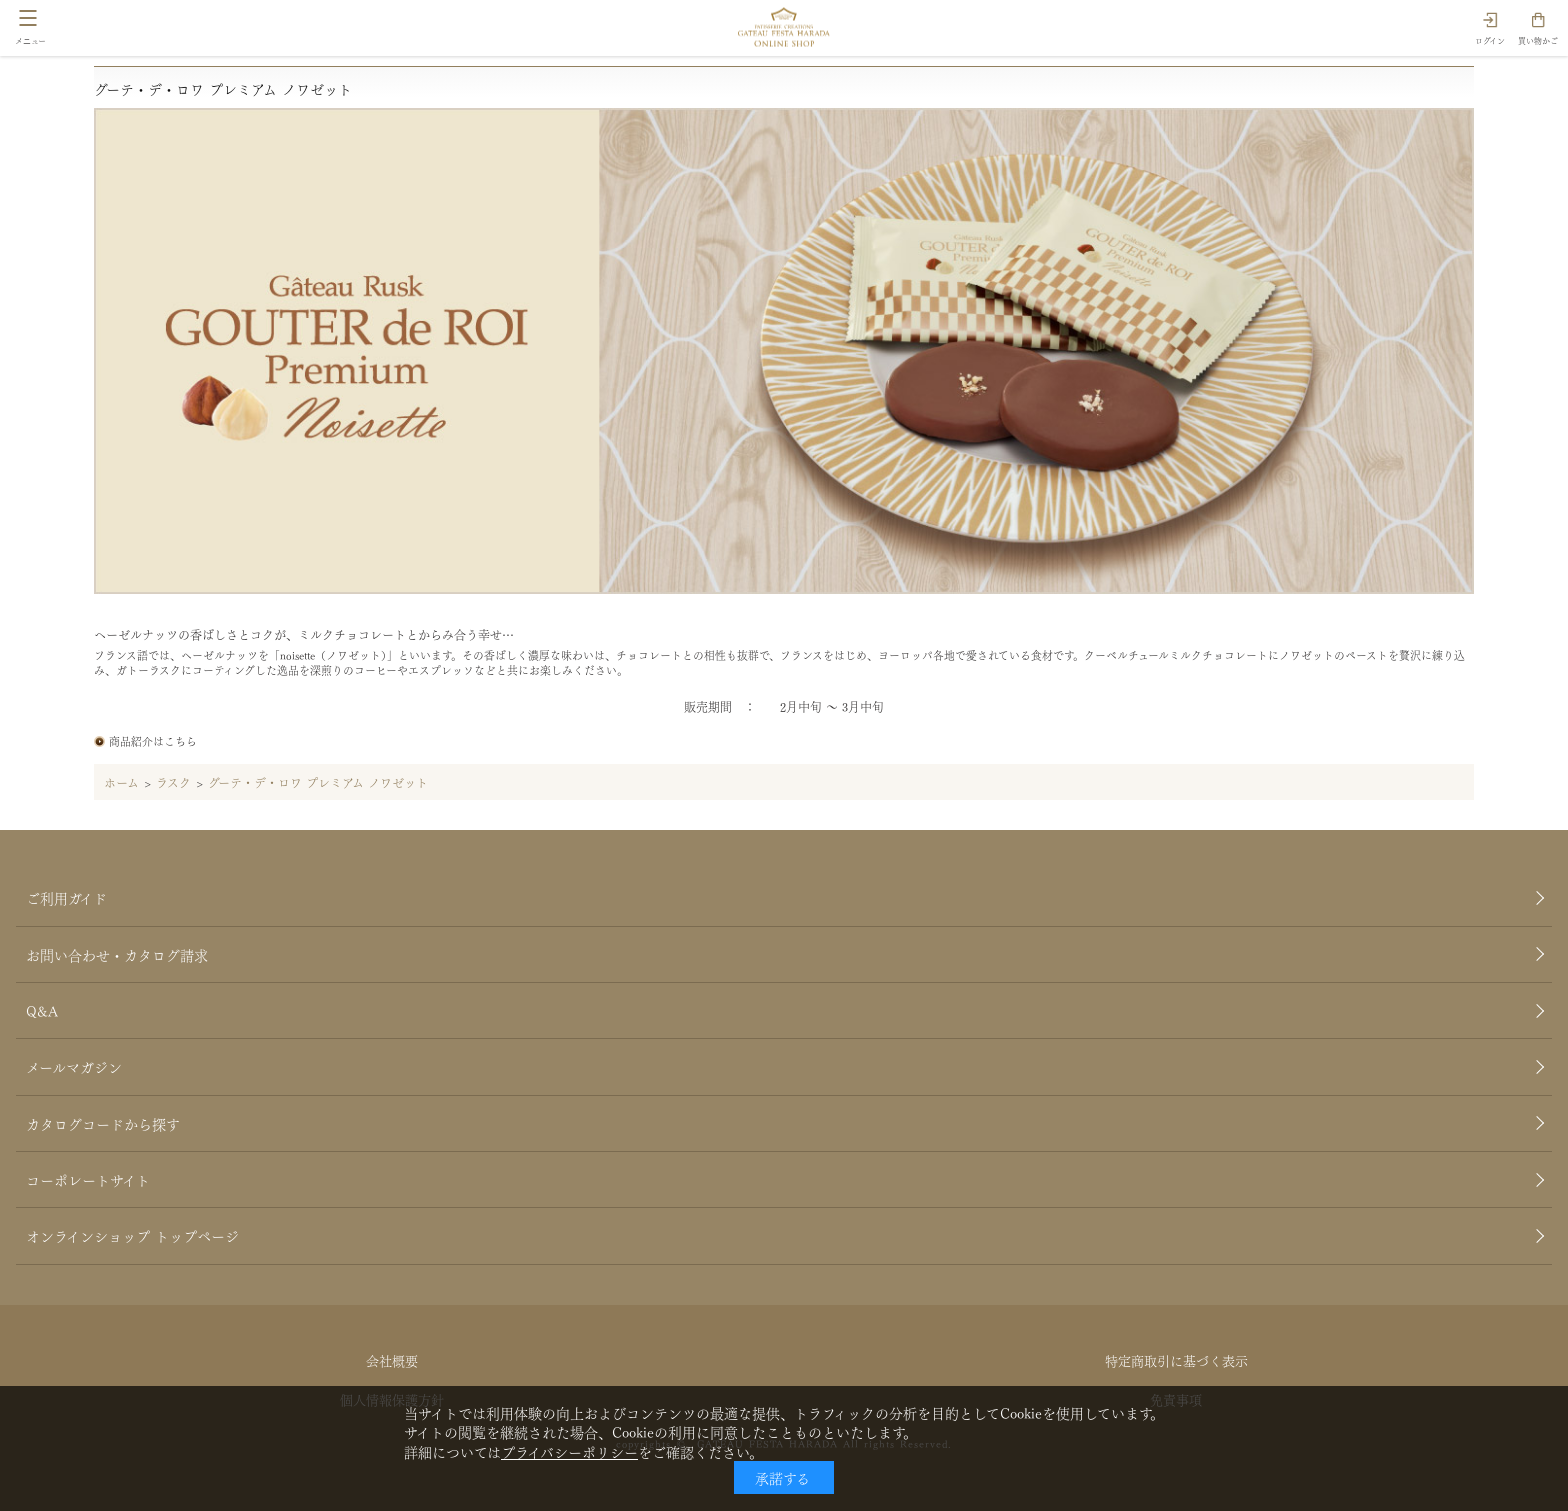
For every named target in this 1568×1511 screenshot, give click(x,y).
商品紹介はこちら (153, 740)
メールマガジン (74, 1066)
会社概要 (392, 1359)
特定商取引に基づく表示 (1176, 1359)
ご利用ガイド (66, 897)
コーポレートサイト (88, 1179)
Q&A (42, 1010)
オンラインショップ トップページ (132, 1235)
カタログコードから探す (103, 1123)
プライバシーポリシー (569, 1451)
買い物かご (1538, 40)
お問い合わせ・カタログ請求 (117, 954)
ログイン (1490, 40)
